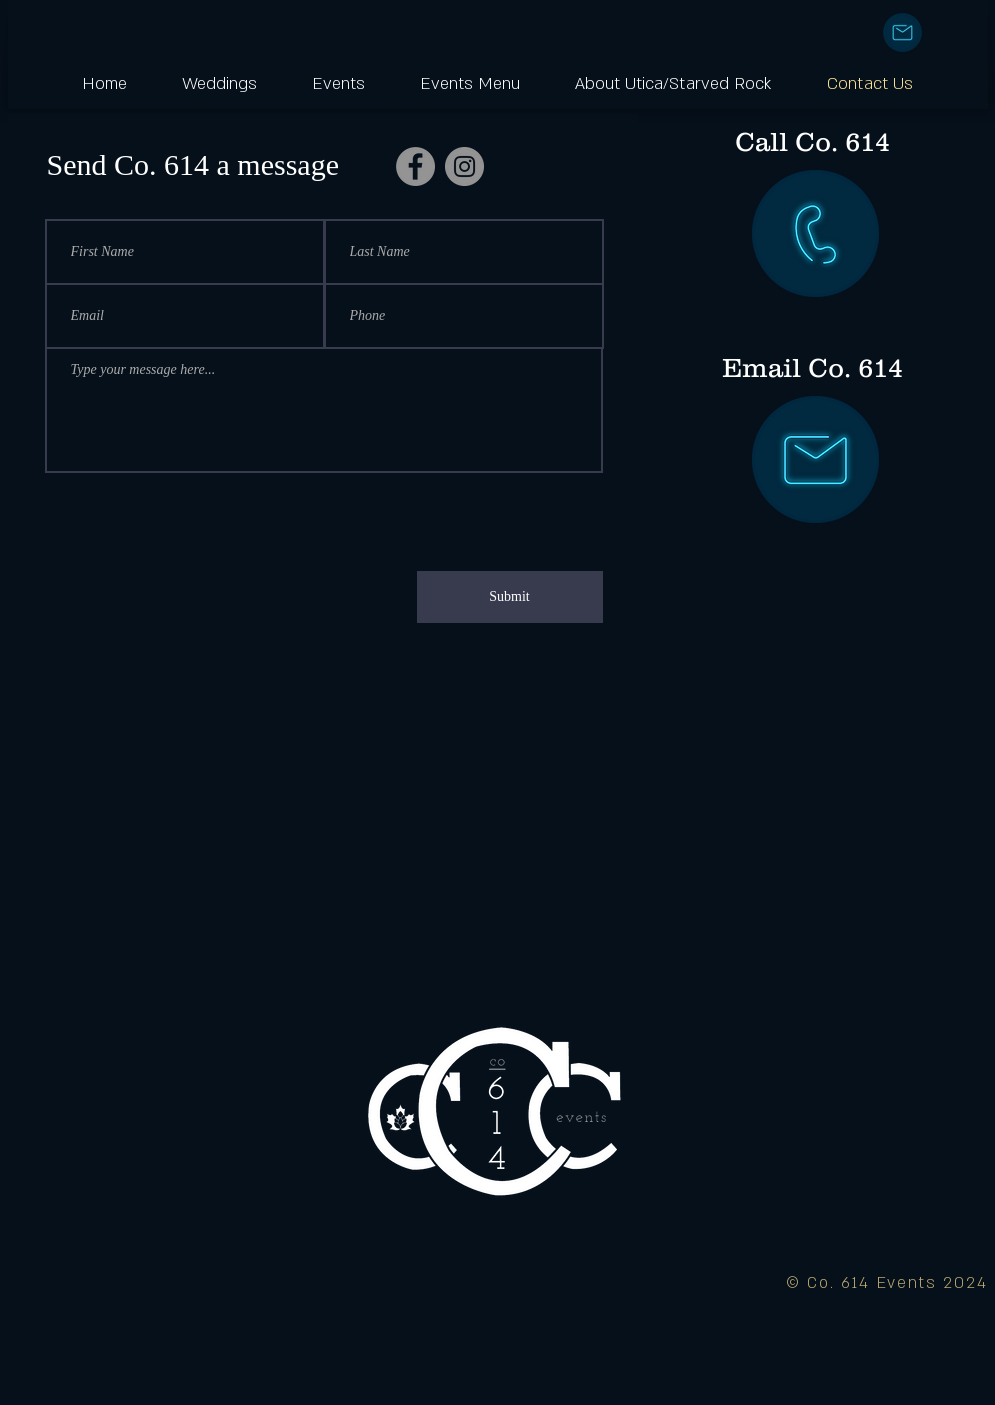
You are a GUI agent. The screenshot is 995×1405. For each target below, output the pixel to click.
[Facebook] (415, 166)
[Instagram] (464, 166)
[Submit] (510, 597)
